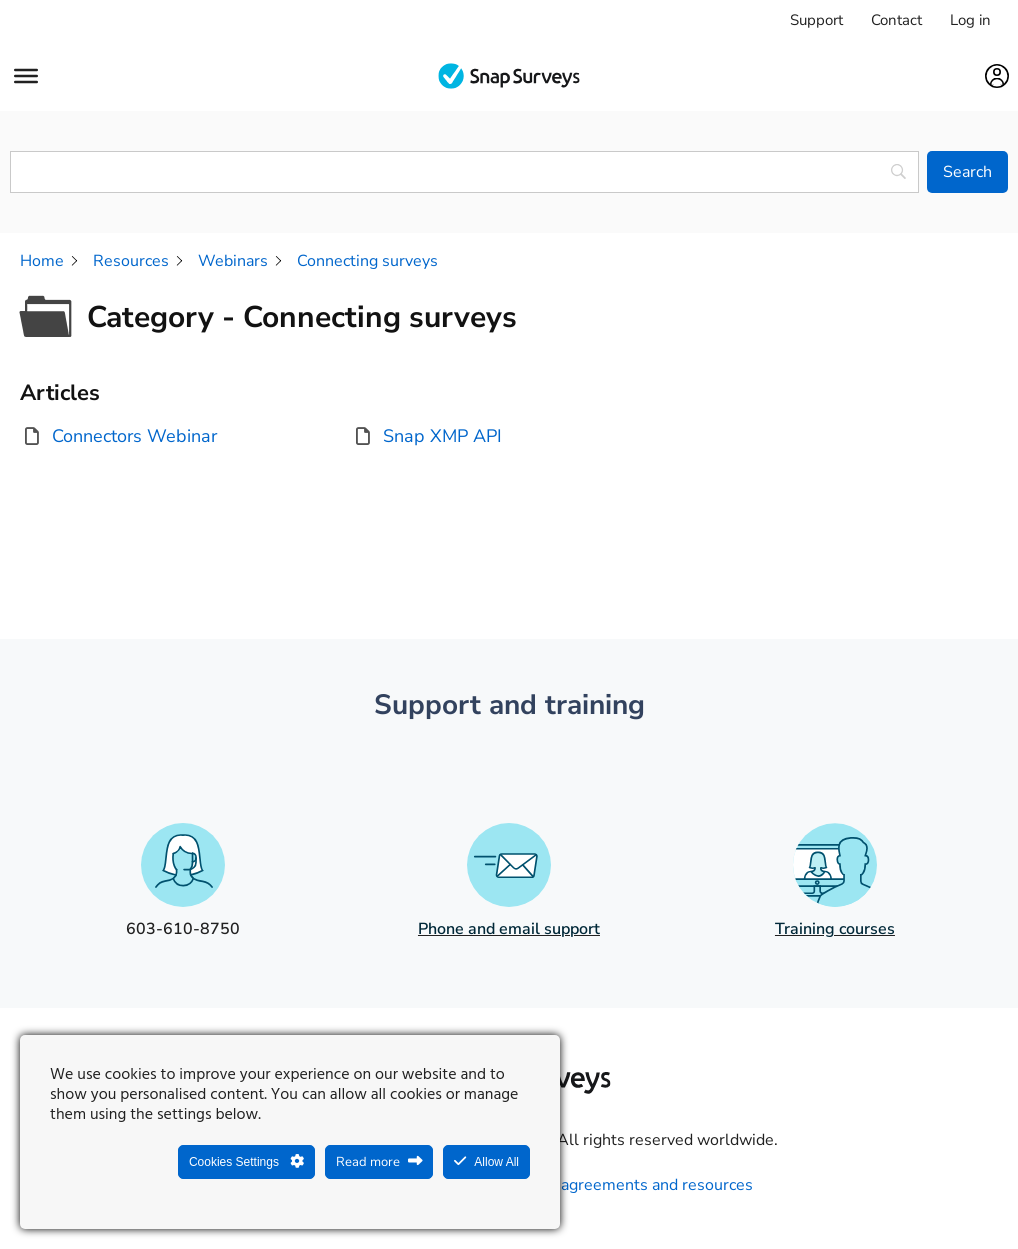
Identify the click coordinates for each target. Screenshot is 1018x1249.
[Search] (967, 172)
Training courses (835, 929)
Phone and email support (509, 929)
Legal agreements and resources (635, 1185)
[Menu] (26, 76)
